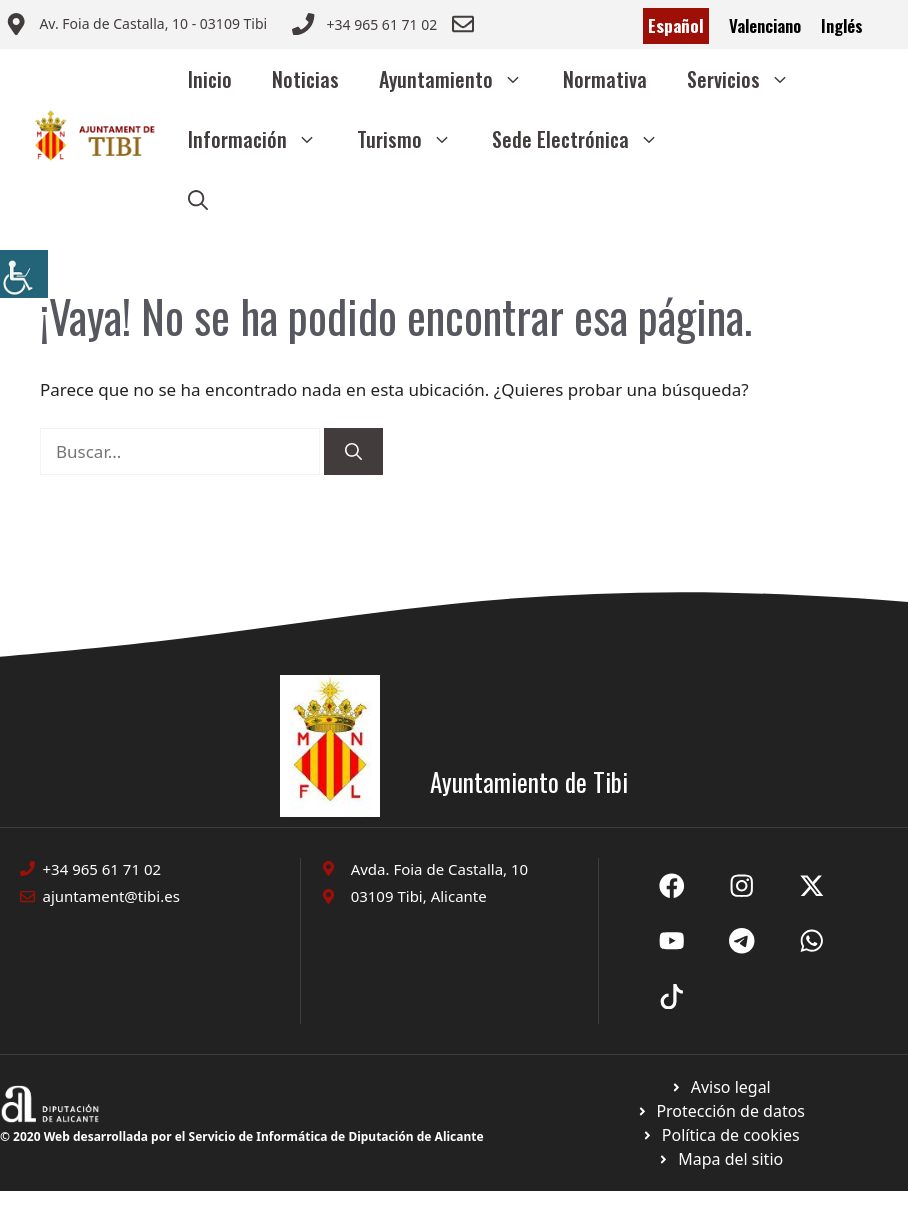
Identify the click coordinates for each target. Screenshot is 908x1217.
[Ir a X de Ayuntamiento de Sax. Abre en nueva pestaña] (742, 886)
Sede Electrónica (585, 139)
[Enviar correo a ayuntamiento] (136, 26)
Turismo (414, 139)
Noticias (305, 79)
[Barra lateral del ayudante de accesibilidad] (24, 274)
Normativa (605, 79)
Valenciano (765, 25)
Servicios (748, 79)
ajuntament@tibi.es (111, 896)
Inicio (210, 79)
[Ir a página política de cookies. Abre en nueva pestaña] (720, 1111)
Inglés (842, 25)
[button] (198, 199)
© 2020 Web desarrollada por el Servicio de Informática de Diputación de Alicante (242, 1136)
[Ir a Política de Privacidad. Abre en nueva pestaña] (720, 1087)
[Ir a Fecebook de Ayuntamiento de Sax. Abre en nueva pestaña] (672, 886)
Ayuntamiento (461, 79)
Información (262, 139)
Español (676, 25)
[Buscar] (353, 452)
